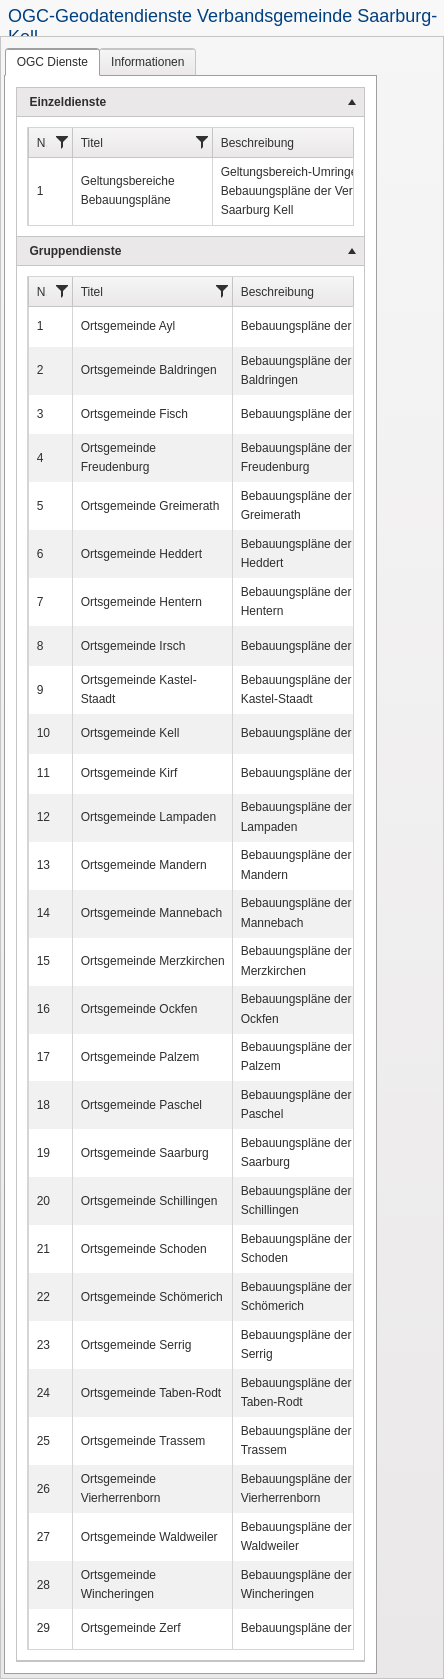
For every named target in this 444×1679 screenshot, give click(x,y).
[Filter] (62, 141)
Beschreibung (257, 143)
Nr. (42, 143)
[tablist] (222, 857)
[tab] (52, 62)
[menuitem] (190, 162)
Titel (92, 143)
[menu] (190, 874)
